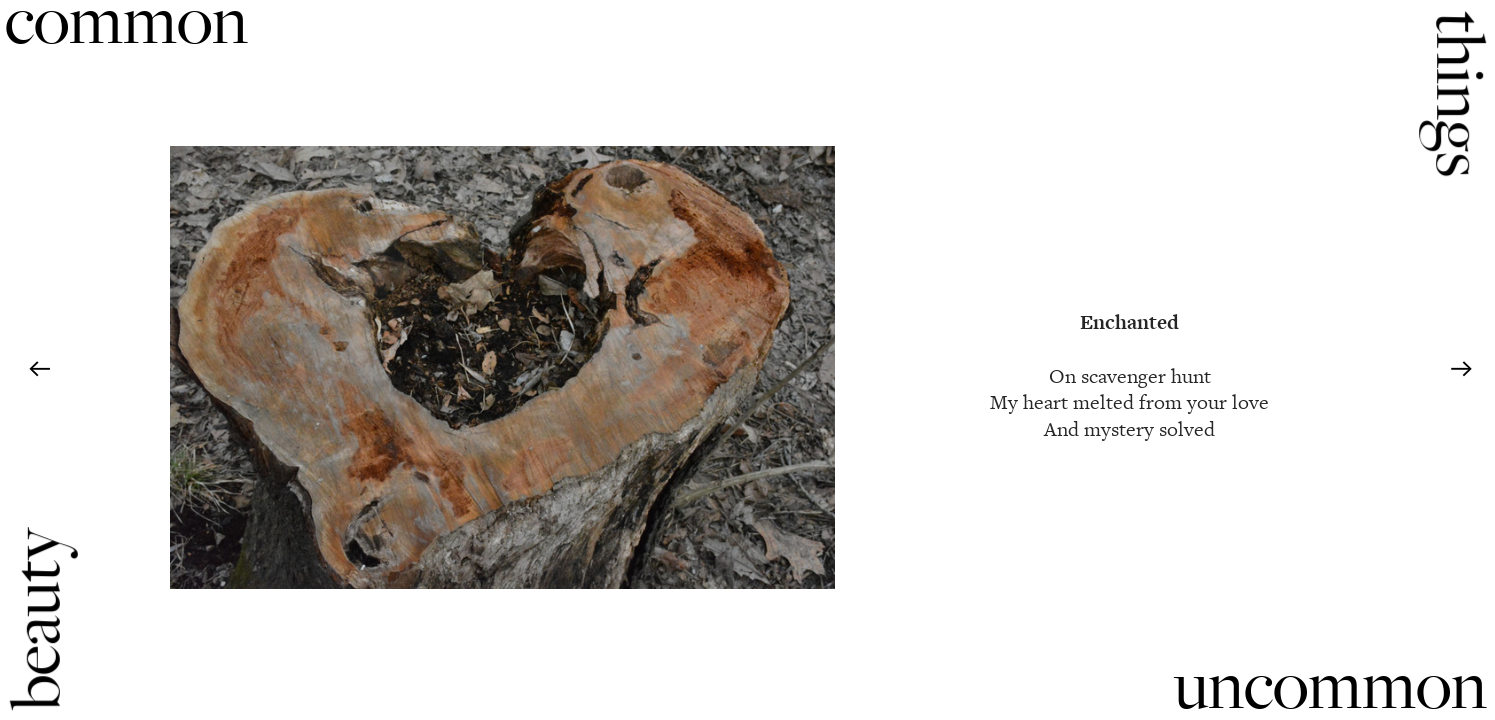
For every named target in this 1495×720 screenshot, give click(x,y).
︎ (1461, 370)
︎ (39, 370)
